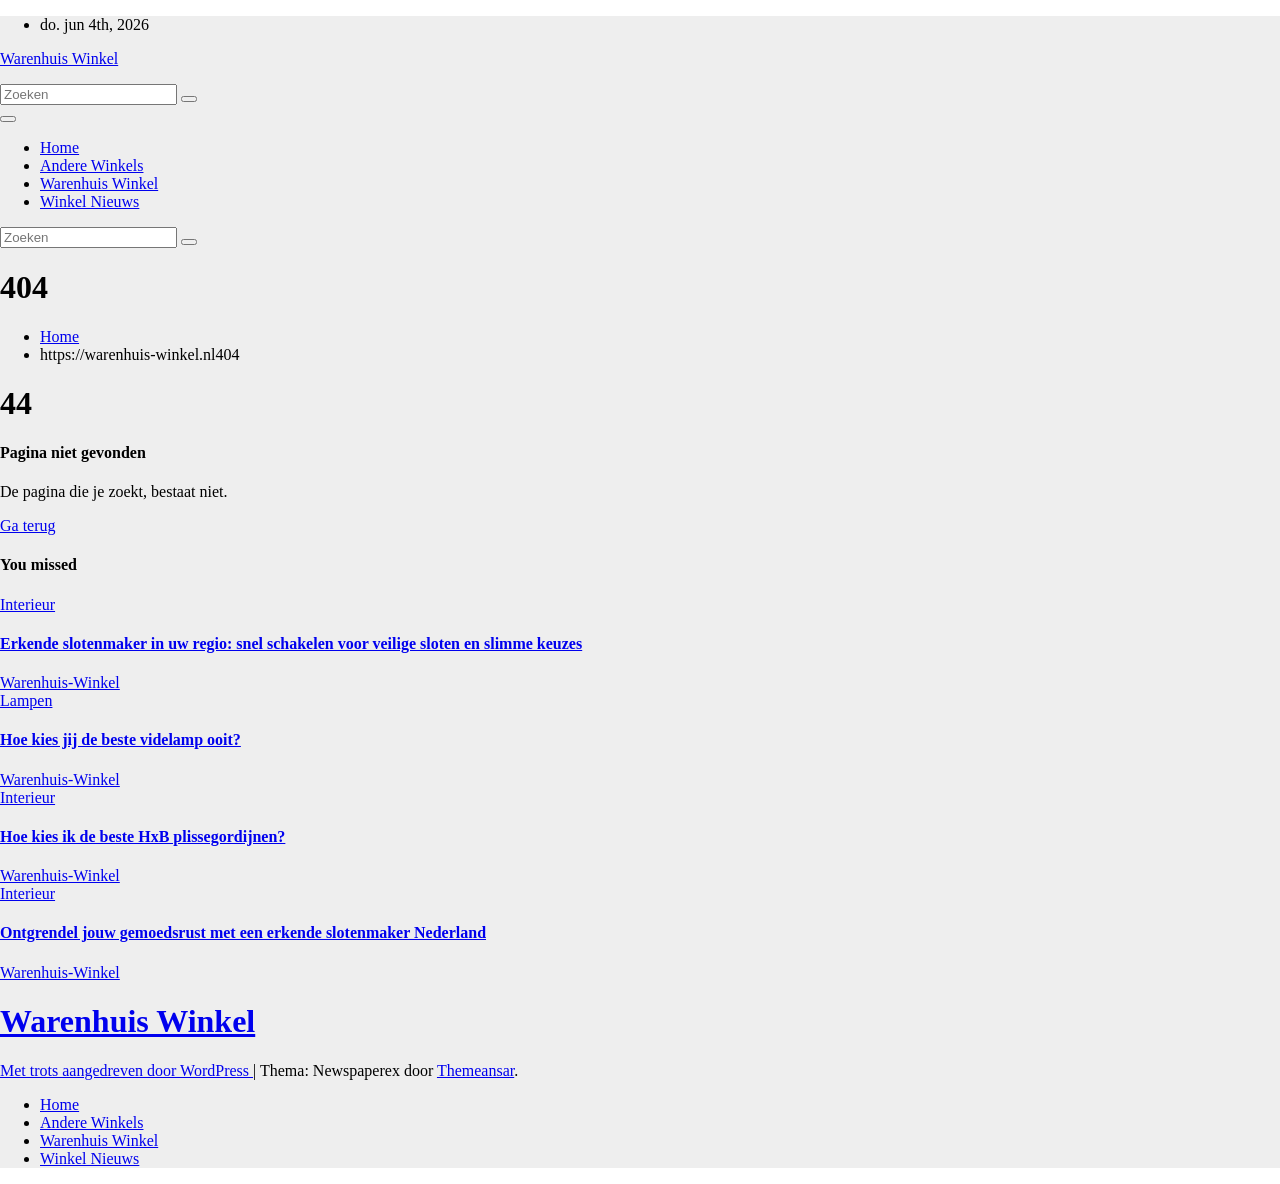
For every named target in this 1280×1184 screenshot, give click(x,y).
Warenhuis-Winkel (60, 682)
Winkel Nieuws (89, 201)
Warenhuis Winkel (59, 58)
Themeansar (475, 1070)
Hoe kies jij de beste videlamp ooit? (120, 739)
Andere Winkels (91, 165)
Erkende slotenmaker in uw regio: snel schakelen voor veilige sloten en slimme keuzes (291, 643)
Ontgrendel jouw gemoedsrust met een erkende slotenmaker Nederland (243, 932)
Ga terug (28, 525)
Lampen (26, 700)
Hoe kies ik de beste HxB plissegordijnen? (142, 836)
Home (59, 147)
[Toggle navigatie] (8, 119)
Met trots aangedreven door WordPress (126, 1070)
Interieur (27, 604)
